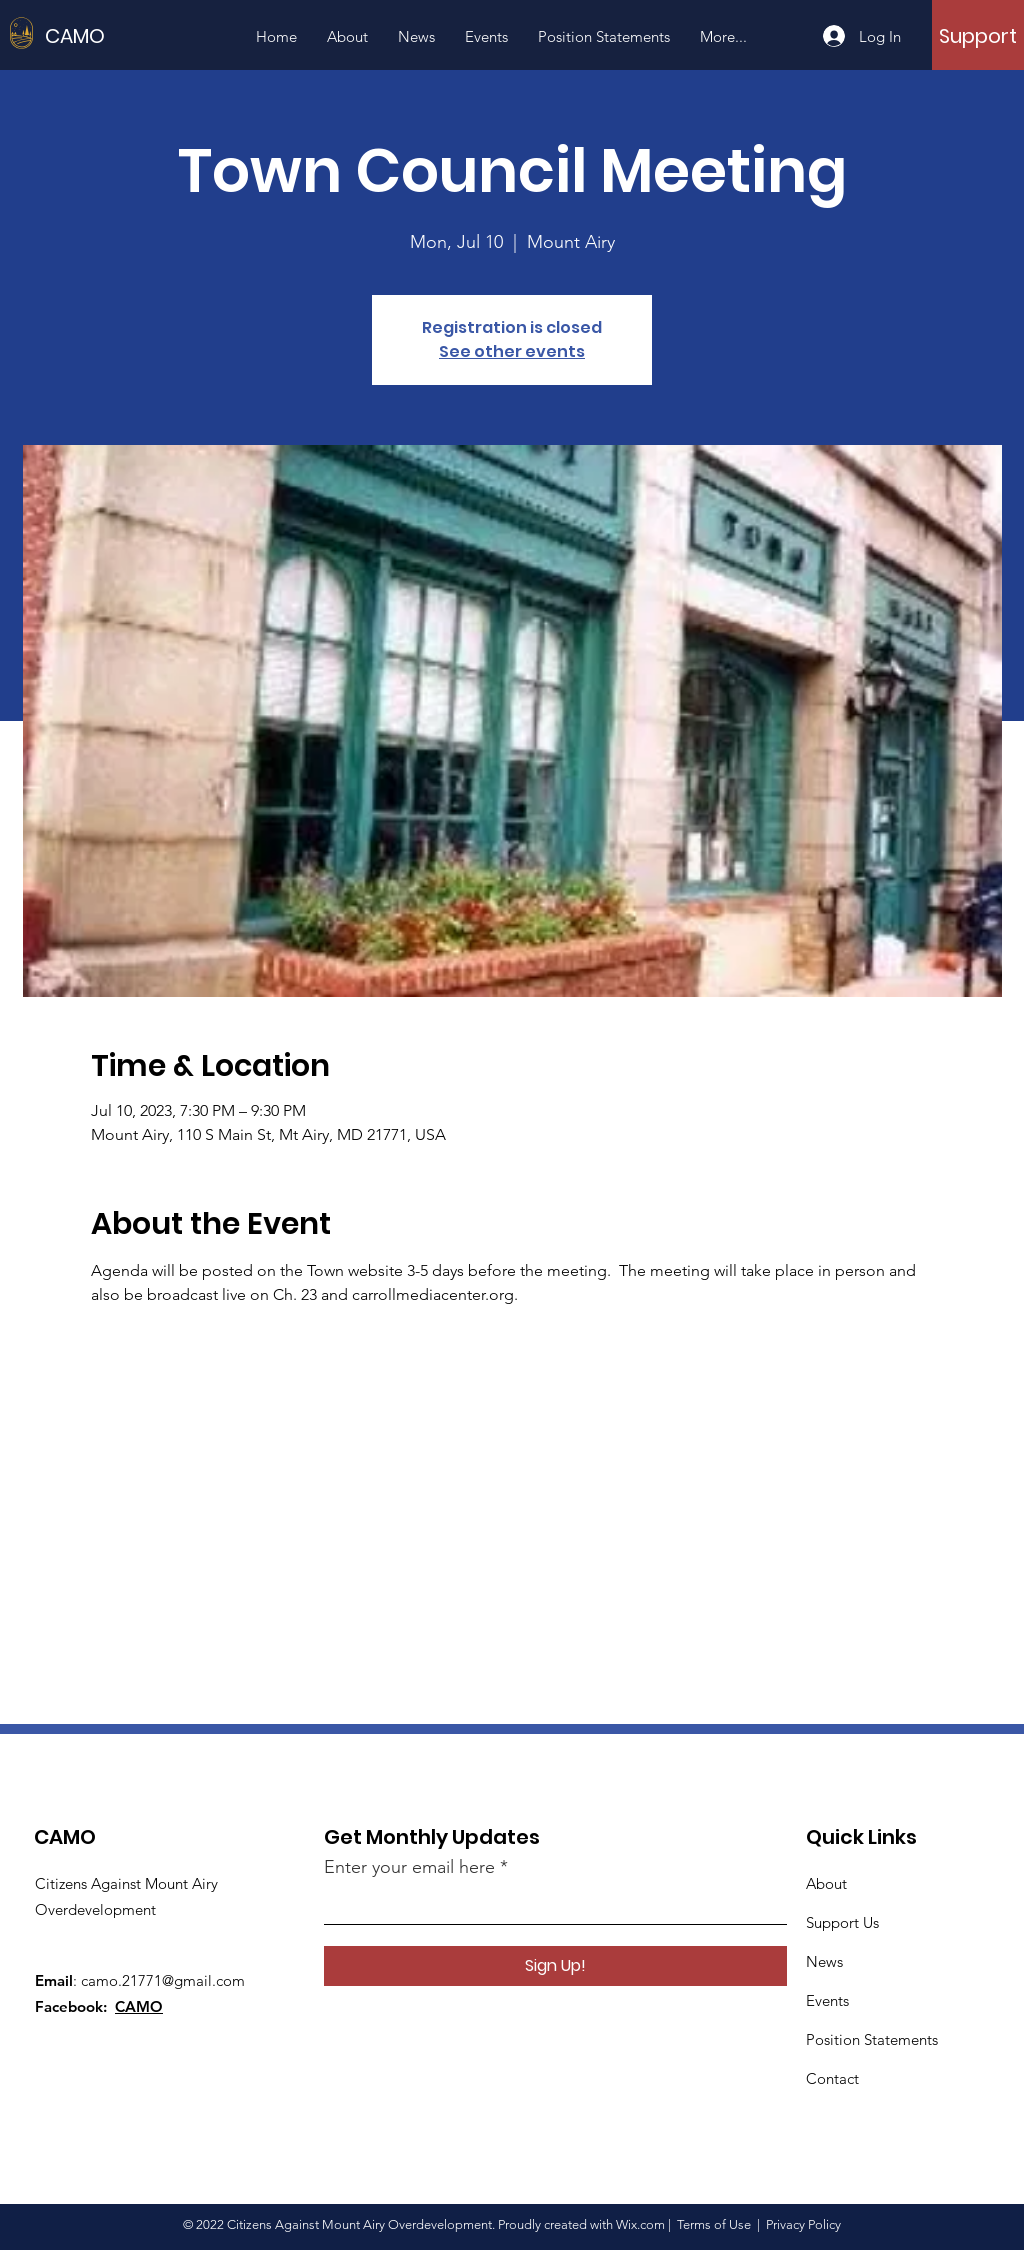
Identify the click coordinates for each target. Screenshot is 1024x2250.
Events (827, 2000)
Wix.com (640, 2224)
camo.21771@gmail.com (163, 1980)
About (826, 1883)
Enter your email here (409, 1867)
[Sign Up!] (555, 1966)
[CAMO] (135, 35)
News (824, 1961)
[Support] (978, 36)
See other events (512, 351)
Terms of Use (714, 2224)
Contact (832, 2078)
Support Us (842, 1922)
